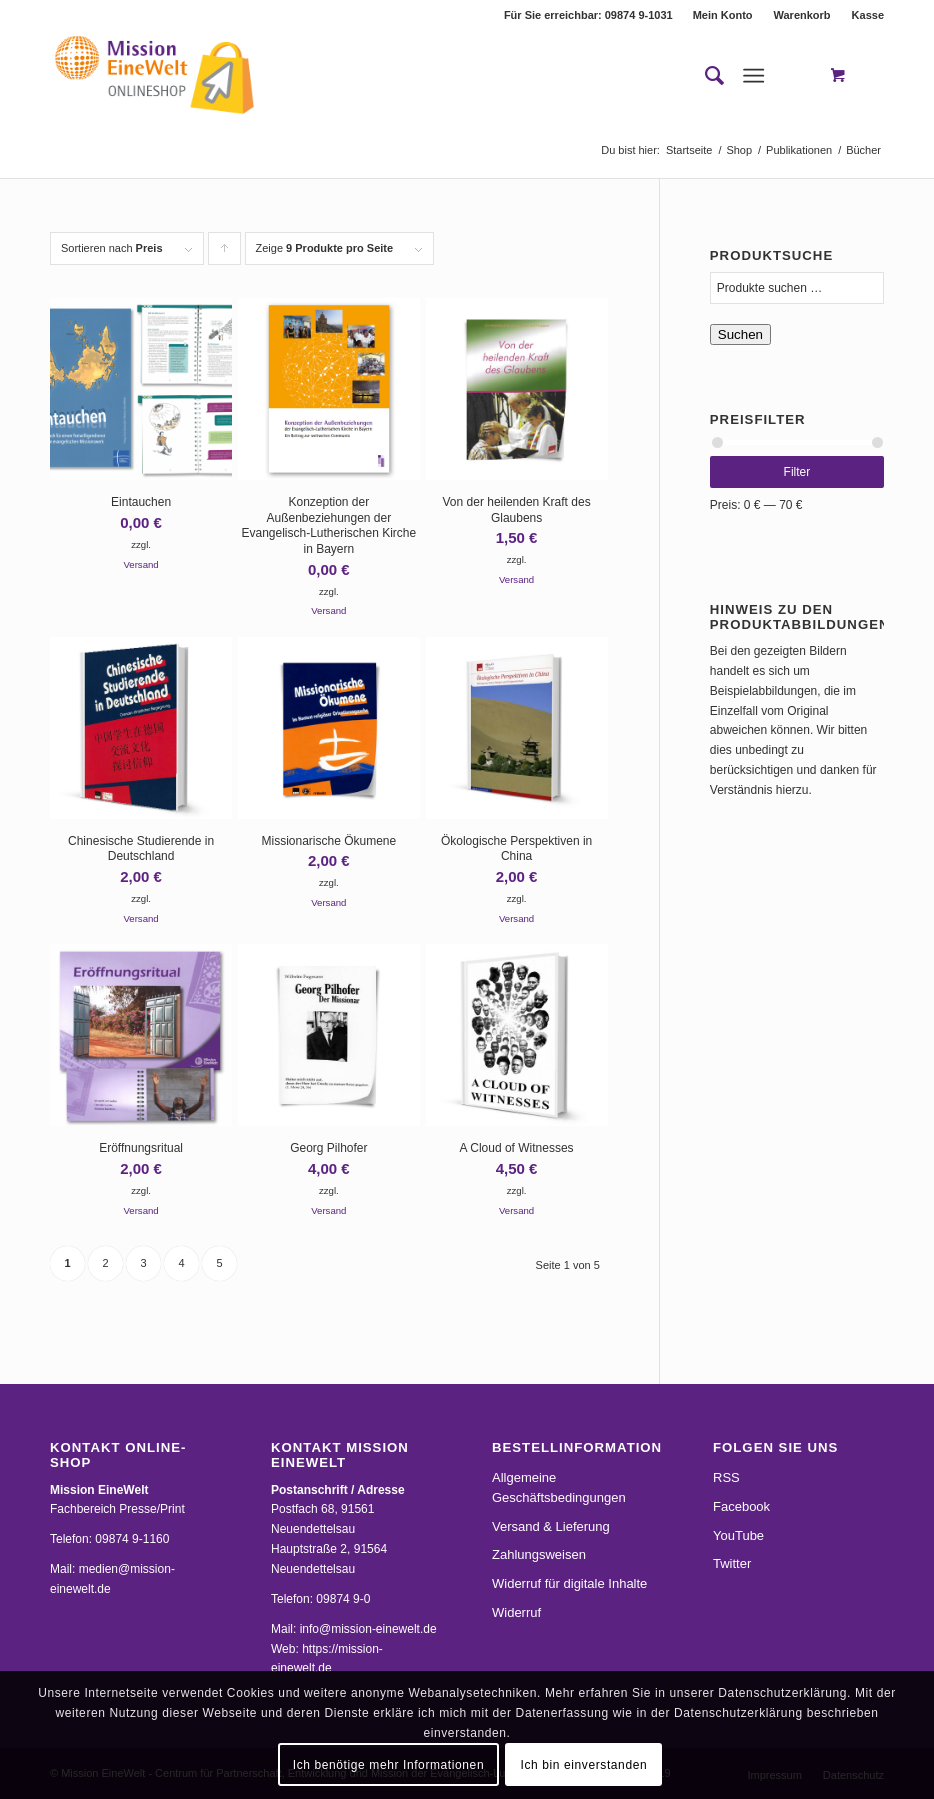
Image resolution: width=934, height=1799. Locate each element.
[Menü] (753, 76)
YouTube (738, 1535)
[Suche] (704, 76)
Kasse (868, 15)
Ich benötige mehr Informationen (388, 1765)
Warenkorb (802, 15)
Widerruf (516, 1612)
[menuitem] (723, 15)
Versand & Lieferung (551, 1526)
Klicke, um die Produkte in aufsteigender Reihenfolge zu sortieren (225, 253)
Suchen (740, 334)
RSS (726, 1477)
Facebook (741, 1506)
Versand (140, 564)
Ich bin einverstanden (584, 1765)
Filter (797, 472)
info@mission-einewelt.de (368, 1629)
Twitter (732, 1563)
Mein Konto (723, 15)
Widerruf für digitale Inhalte (569, 1583)
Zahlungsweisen (539, 1554)
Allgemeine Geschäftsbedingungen (559, 1487)
